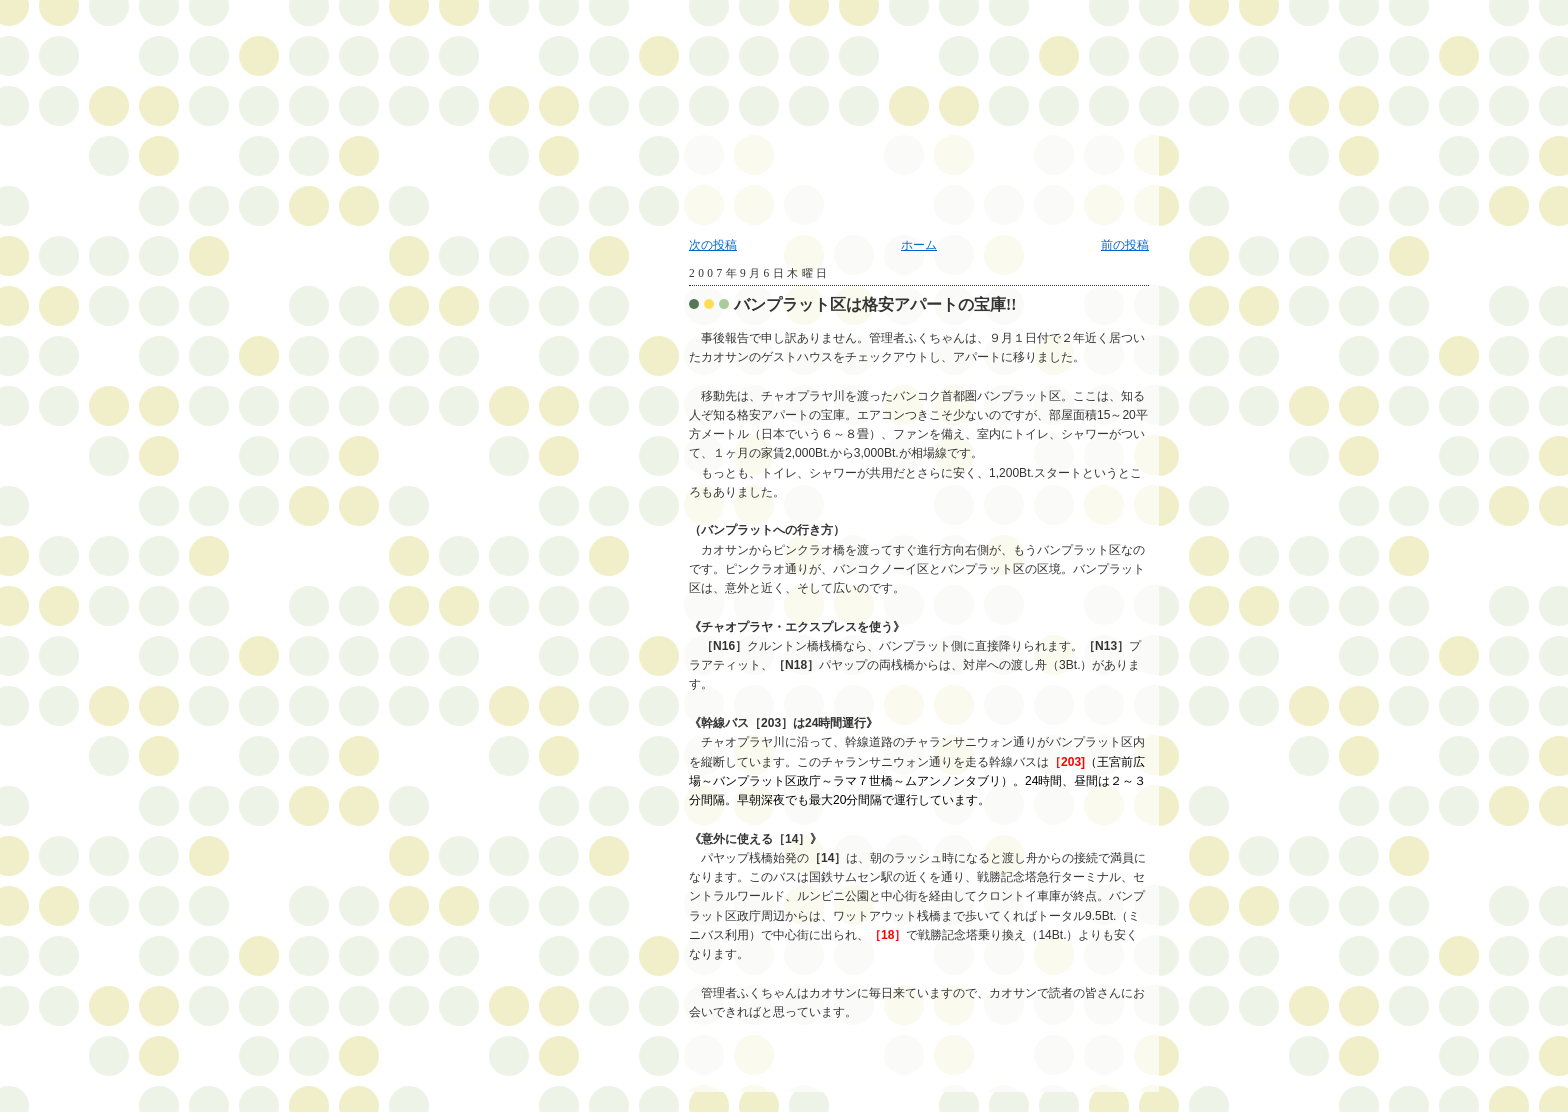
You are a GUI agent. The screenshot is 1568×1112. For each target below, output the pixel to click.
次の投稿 (713, 245)
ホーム (919, 245)
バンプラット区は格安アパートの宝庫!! (875, 304)
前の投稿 (1125, 245)
